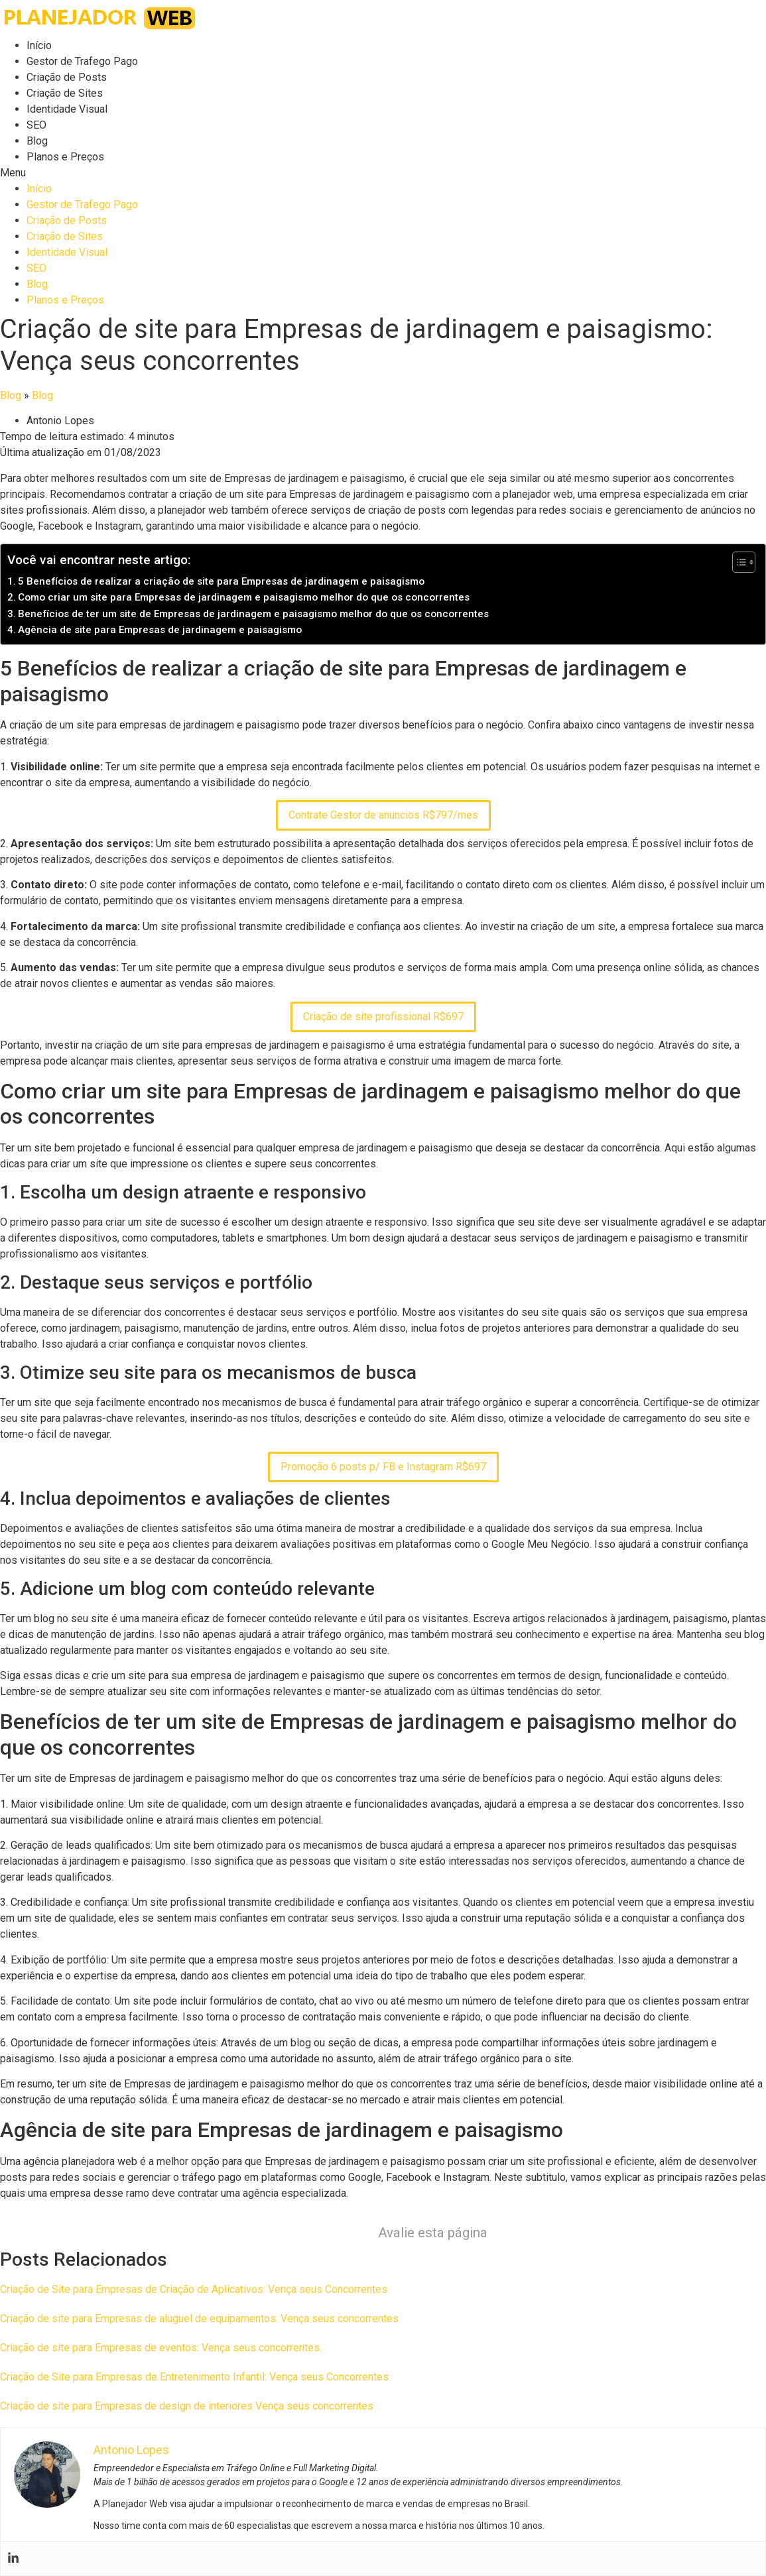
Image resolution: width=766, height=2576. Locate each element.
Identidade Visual (67, 109)
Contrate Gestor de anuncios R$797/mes (383, 815)
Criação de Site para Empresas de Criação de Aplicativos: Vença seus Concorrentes (193, 2289)
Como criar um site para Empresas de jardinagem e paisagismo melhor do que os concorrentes (244, 597)
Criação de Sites (65, 93)
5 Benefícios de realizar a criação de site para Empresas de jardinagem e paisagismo (221, 581)
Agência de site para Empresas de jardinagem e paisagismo (160, 630)
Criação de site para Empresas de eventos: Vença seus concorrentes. (161, 2347)
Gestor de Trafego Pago (82, 61)
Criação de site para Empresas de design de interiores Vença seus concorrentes (186, 2406)
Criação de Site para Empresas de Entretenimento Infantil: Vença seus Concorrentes (194, 2377)
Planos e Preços (65, 156)
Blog (37, 141)
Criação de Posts (67, 77)
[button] (383, 173)
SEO (36, 125)
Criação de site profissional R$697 (383, 1016)
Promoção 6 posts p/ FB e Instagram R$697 (383, 1466)
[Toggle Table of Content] (737, 562)
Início (39, 45)
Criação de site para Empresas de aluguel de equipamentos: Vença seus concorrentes (199, 2318)
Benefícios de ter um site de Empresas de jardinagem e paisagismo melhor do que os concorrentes (253, 614)
